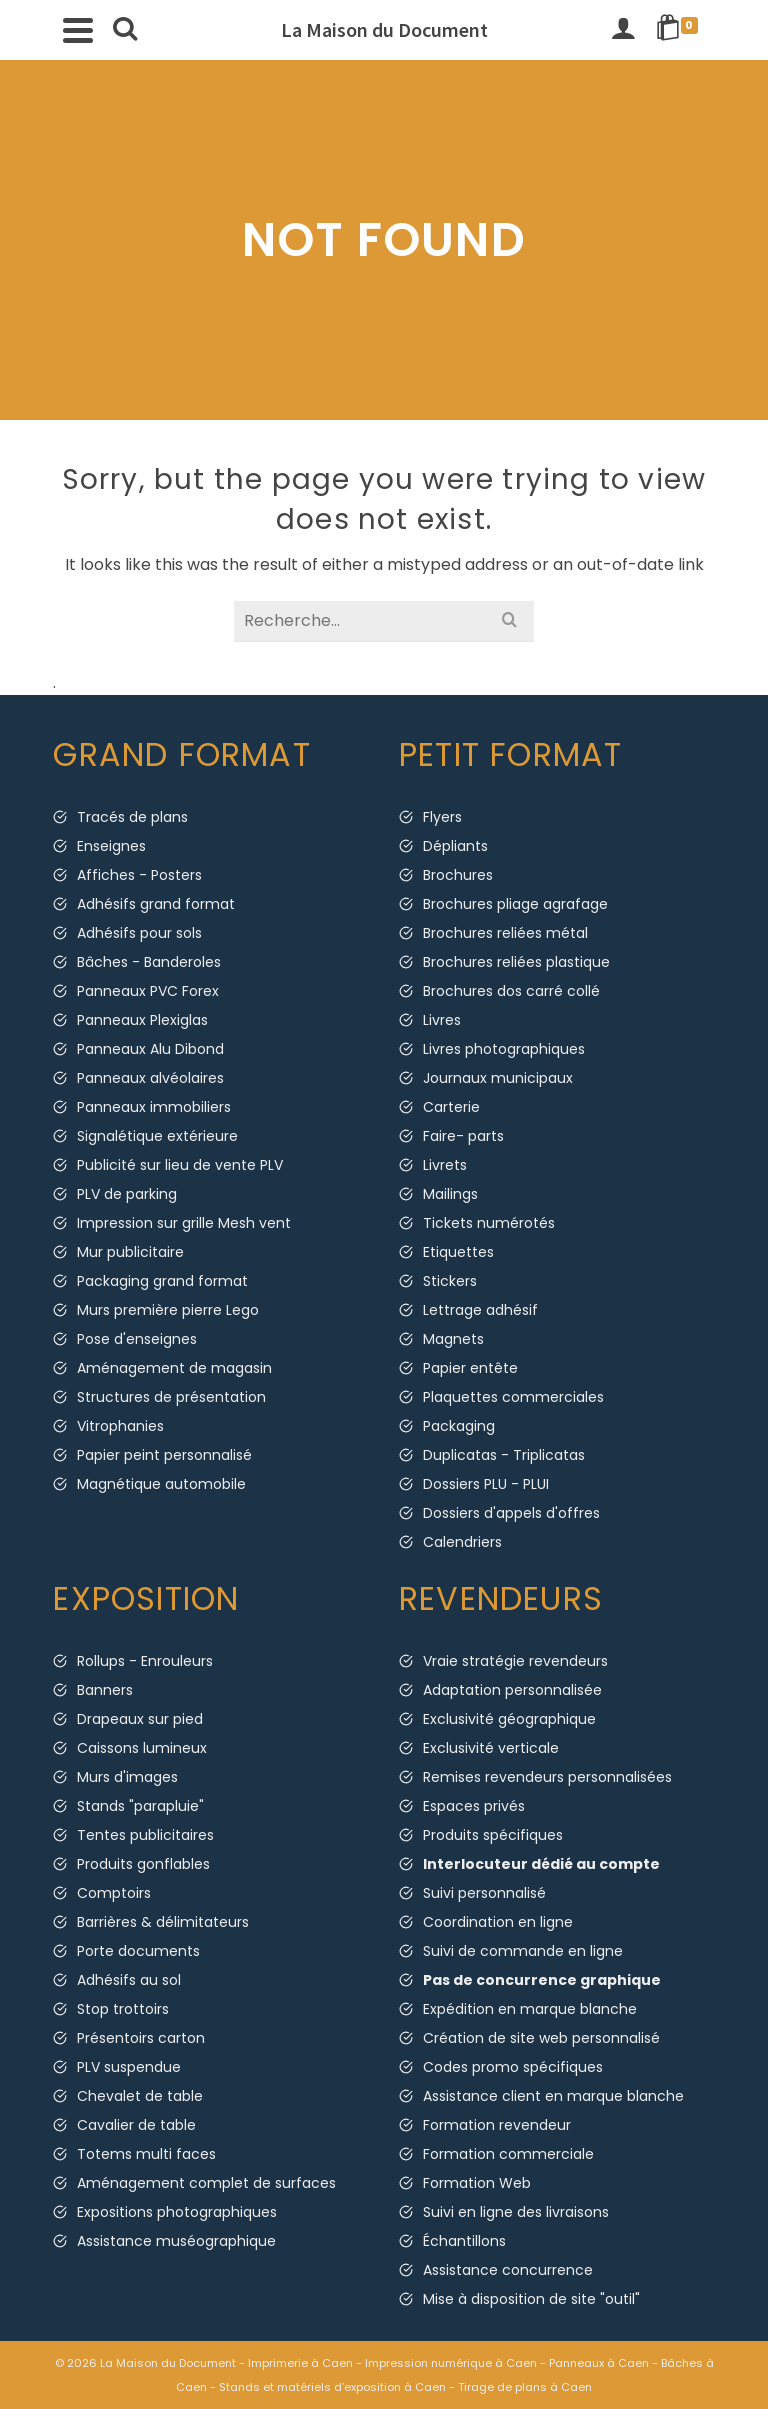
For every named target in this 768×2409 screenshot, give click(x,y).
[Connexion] (623, 30)
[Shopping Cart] (680, 30)
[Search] (125, 30)
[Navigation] (78, 30)
